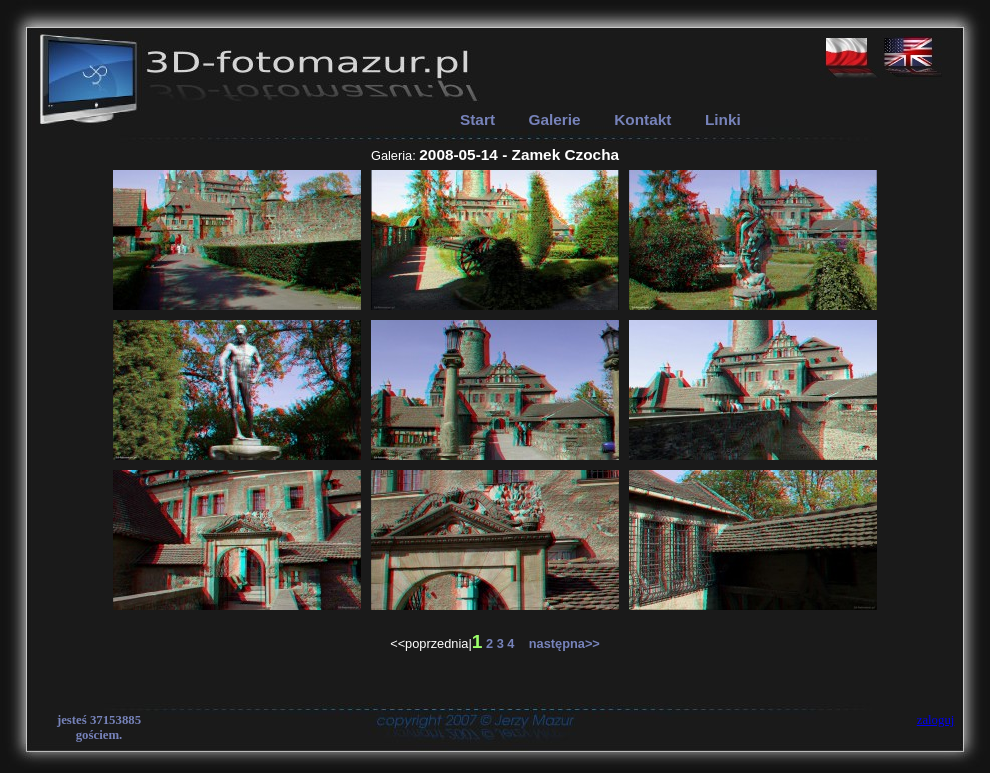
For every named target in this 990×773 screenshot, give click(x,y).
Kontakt (642, 119)
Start (477, 119)
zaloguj (936, 720)
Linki (723, 119)
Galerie (555, 119)
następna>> (559, 643)
